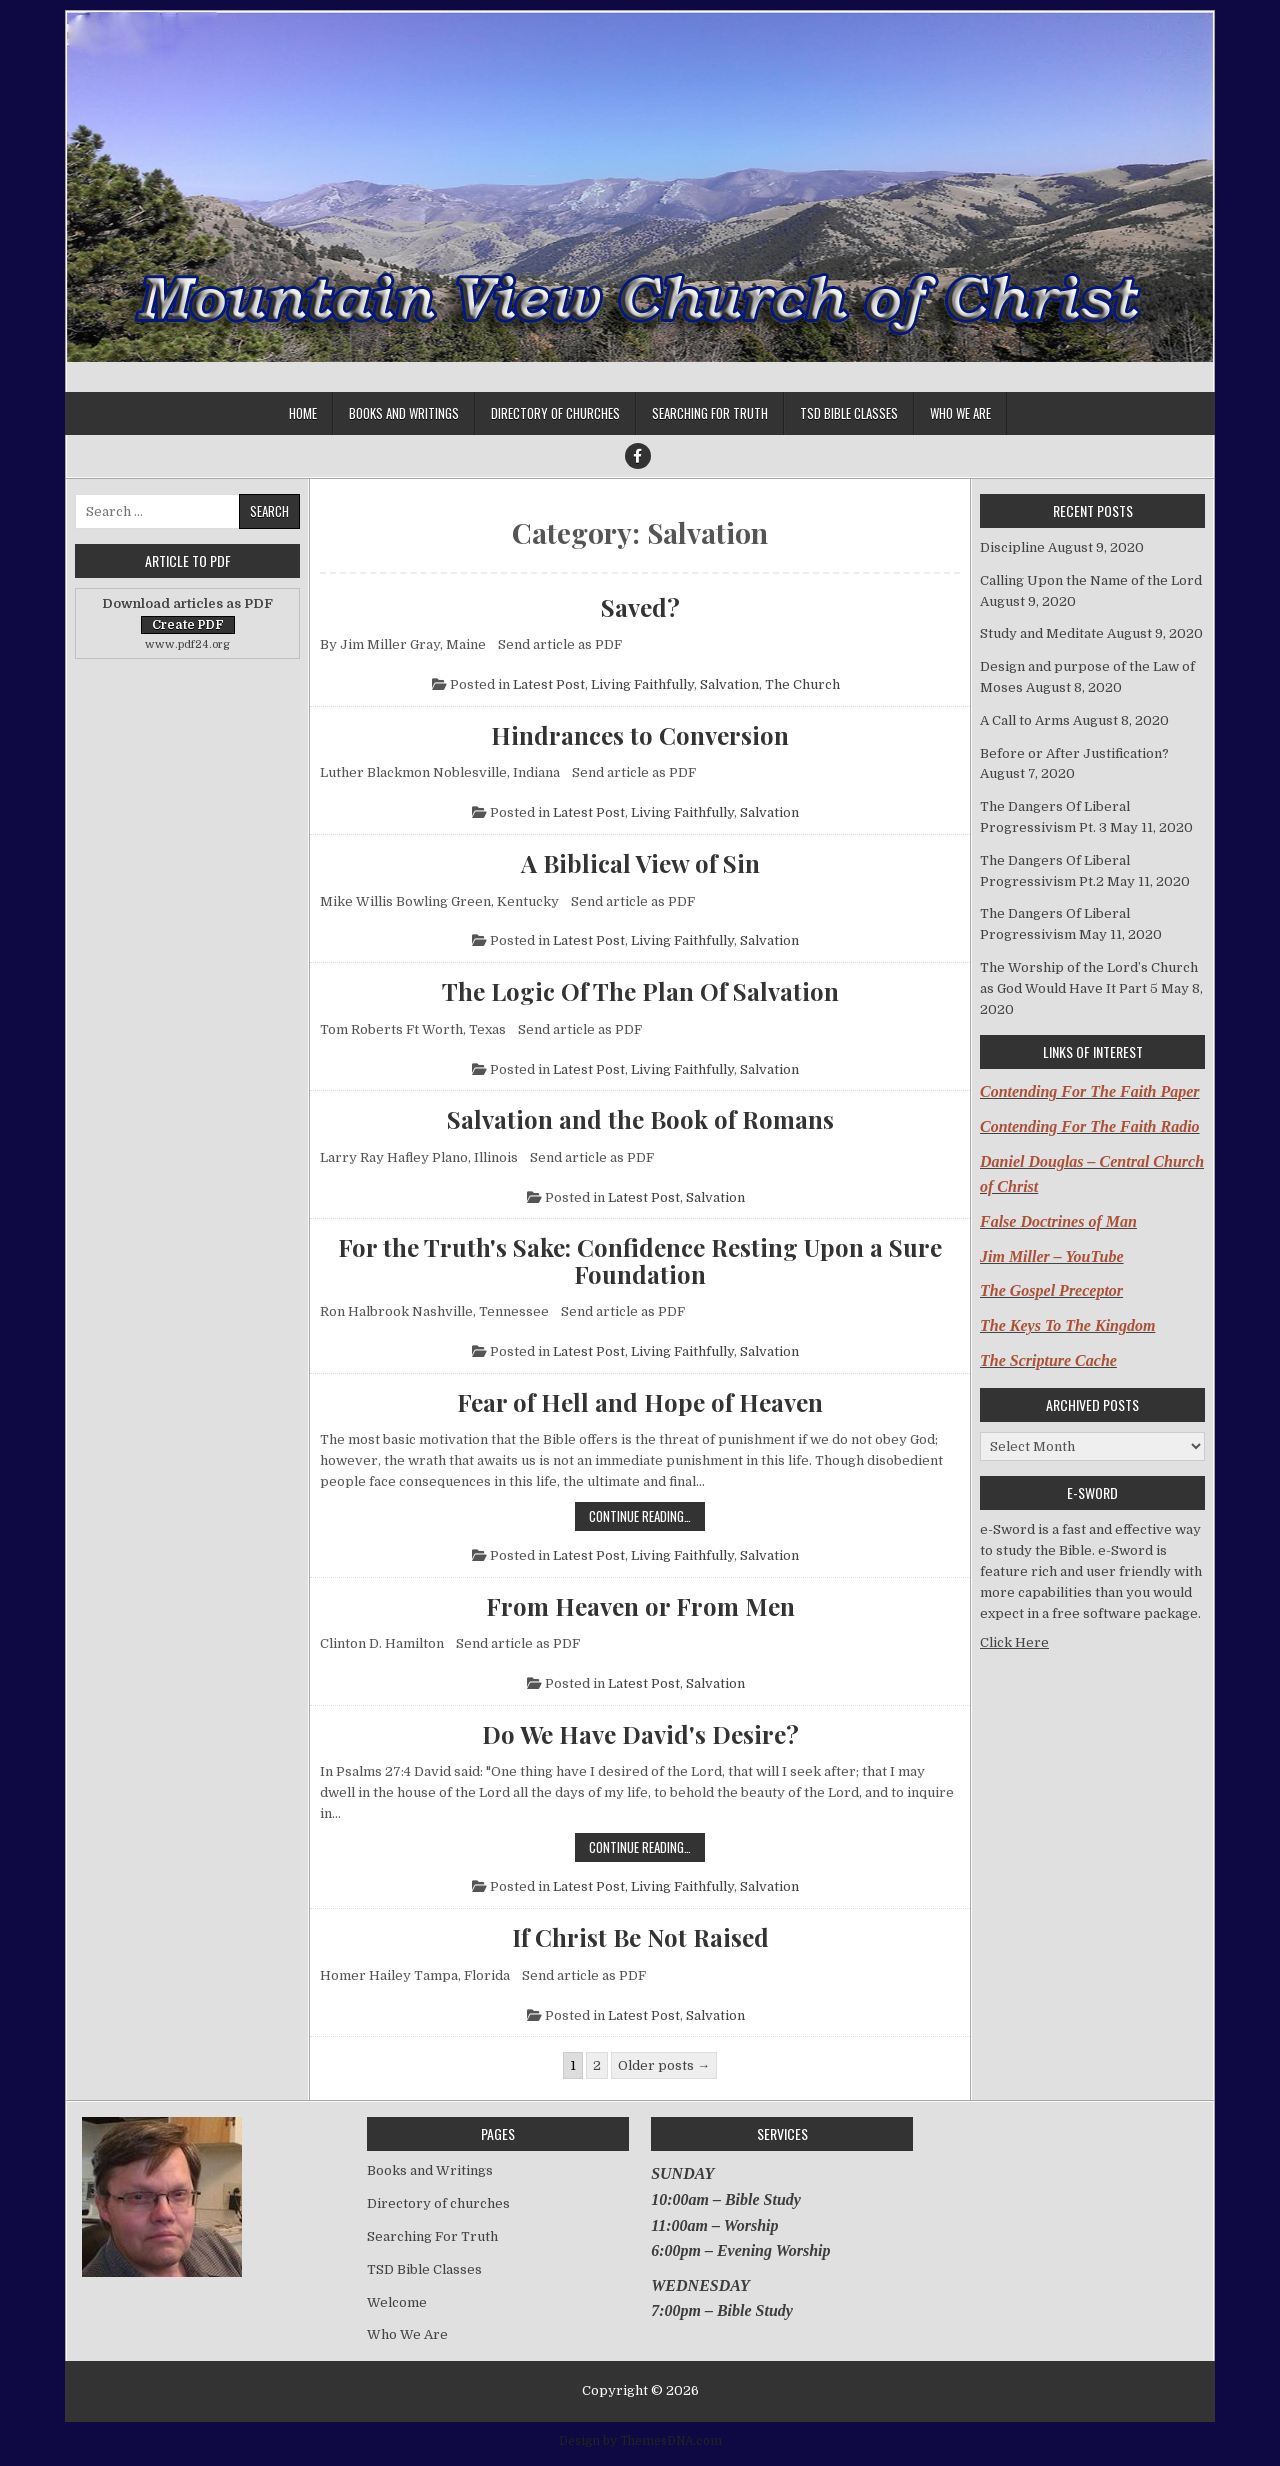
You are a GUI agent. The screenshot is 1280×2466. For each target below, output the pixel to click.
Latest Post (549, 684)
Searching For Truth (710, 413)
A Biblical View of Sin (640, 863)
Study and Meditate (1042, 633)
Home (303, 413)
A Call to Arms (1025, 720)
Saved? (640, 607)
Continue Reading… (647, 1515)
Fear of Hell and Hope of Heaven (640, 1402)
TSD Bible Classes (849, 413)
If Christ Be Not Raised (640, 1937)
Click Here (1014, 1642)
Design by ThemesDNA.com (640, 2441)
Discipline (1012, 547)
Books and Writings (404, 413)
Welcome (397, 2302)
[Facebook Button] (638, 456)
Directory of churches (555, 413)
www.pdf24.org (187, 644)
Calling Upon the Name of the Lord (1091, 580)
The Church (802, 684)
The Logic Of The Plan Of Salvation (640, 991)
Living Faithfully (642, 684)
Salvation (729, 684)
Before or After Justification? (1074, 753)
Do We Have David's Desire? (640, 1734)
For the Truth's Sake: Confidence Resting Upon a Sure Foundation (640, 1260)
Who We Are (960, 413)
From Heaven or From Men (640, 1606)
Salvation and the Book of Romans (640, 1119)
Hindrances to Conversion (640, 735)
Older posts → (664, 2065)
